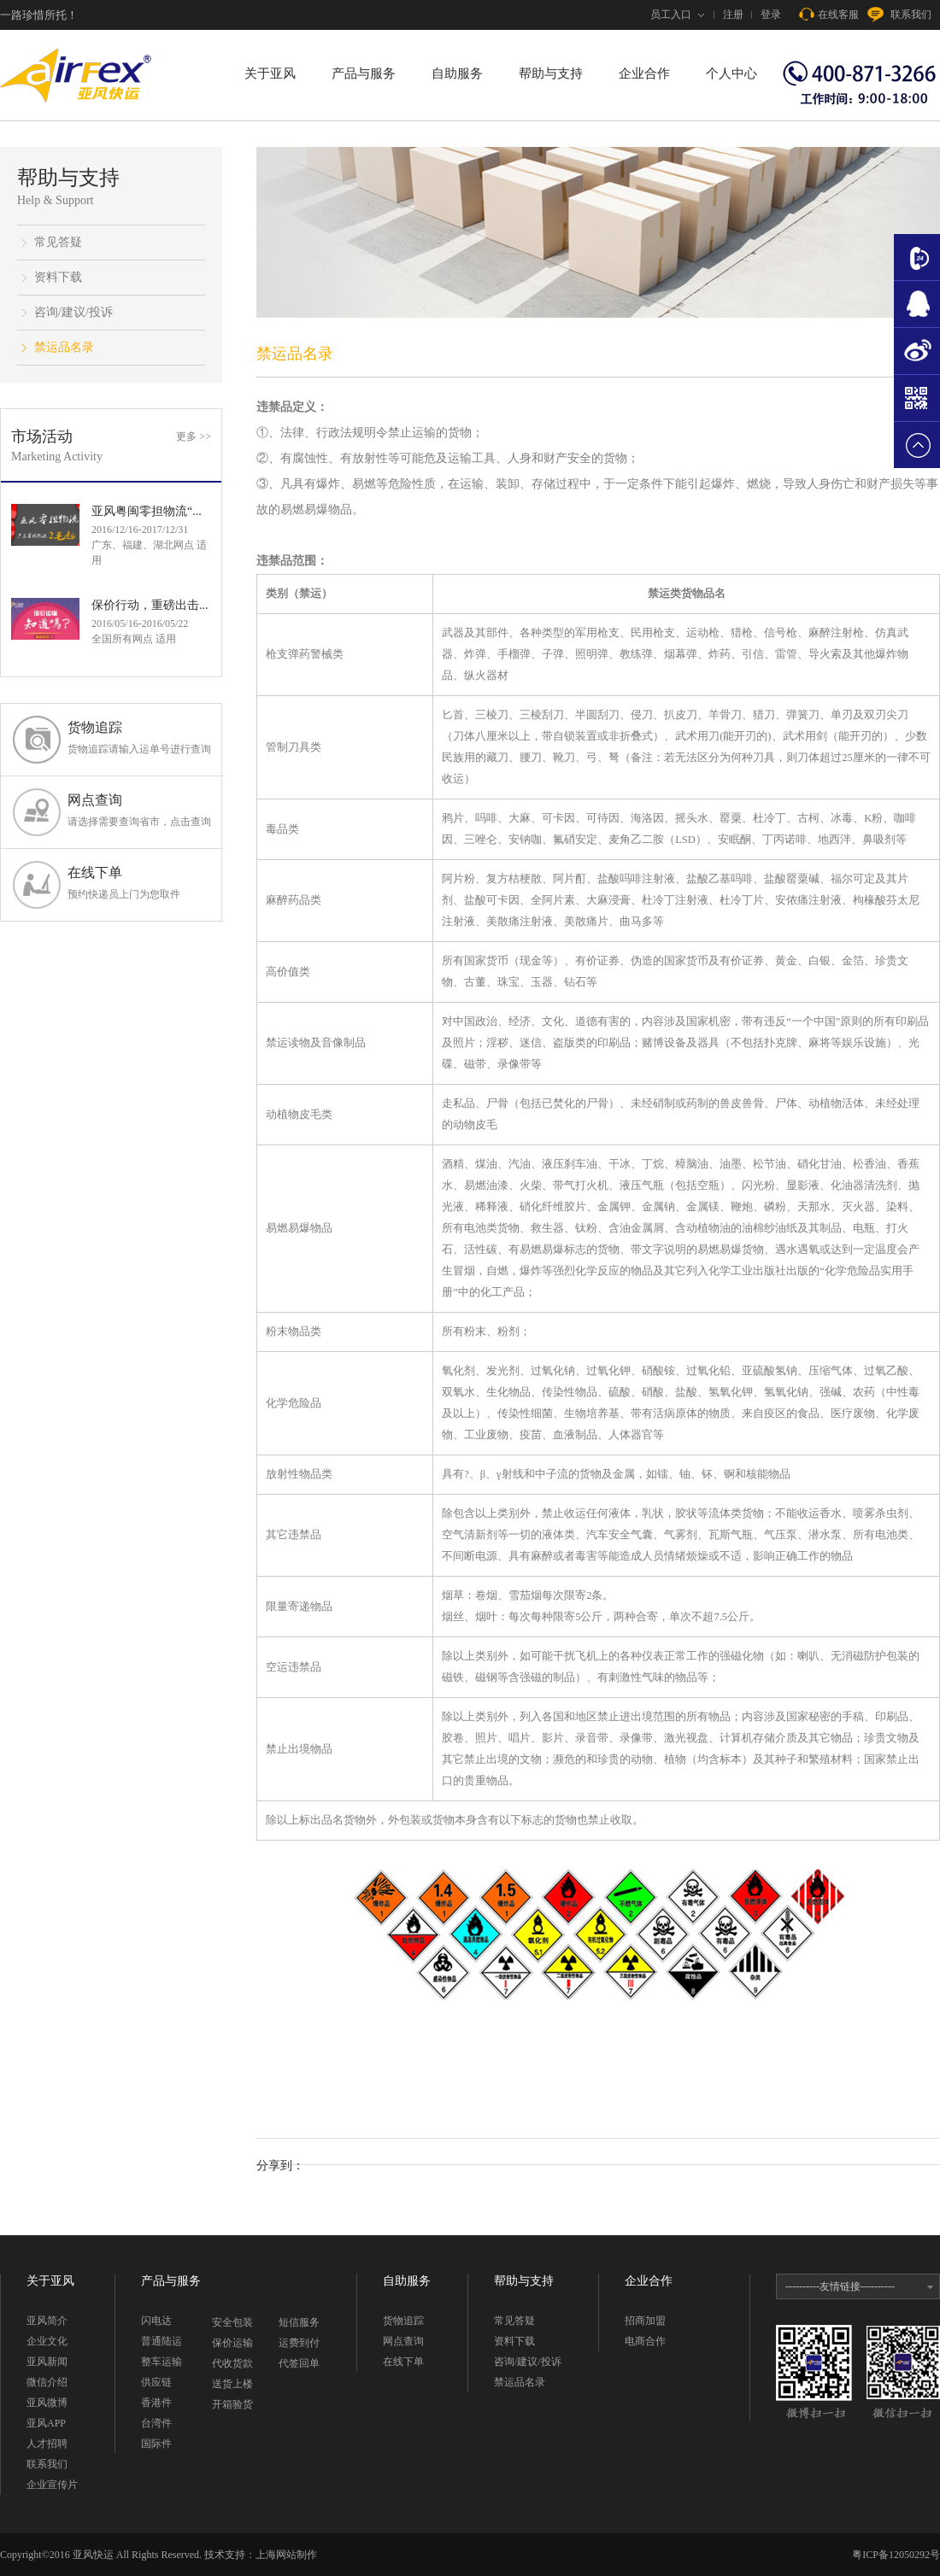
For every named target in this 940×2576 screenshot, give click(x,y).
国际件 (156, 2444)
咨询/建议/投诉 (73, 312)
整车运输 (161, 2362)
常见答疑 (58, 242)
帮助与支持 (551, 73)
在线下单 (139, 883)
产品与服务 (364, 73)
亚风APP (46, 2423)
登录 (771, 14)
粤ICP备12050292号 (896, 2555)
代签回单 (299, 2363)
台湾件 (156, 2423)
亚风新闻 (47, 2362)
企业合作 (644, 73)
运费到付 (299, 2343)
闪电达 (156, 2321)
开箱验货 (232, 2404)
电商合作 (645, 2341)
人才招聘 (47, 2444)
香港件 (156, 2403)
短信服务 (299, 2322)
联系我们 (899, 14)
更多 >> (193, 436)
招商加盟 (645, 2321)
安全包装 (232, 2322)
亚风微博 (47, 2403)
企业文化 (47, 2341)
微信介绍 (47, 2382)
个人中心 (731, 73)
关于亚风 (270, 73)
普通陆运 (161, 2341)
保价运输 (232, 2343)
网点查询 (139, 811)
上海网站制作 (286, 2555)
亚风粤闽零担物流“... (146, 511)
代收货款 (232, 2363)
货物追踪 (139, 738)
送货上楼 (232, 2384)
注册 (733, 14)
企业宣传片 (52, 2485)
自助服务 (457, 73)
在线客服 (828, 14)
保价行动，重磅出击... (150, 605)
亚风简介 (47, 2321)
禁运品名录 (64, 347)
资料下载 (58, 277)
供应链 (156, 2382)
